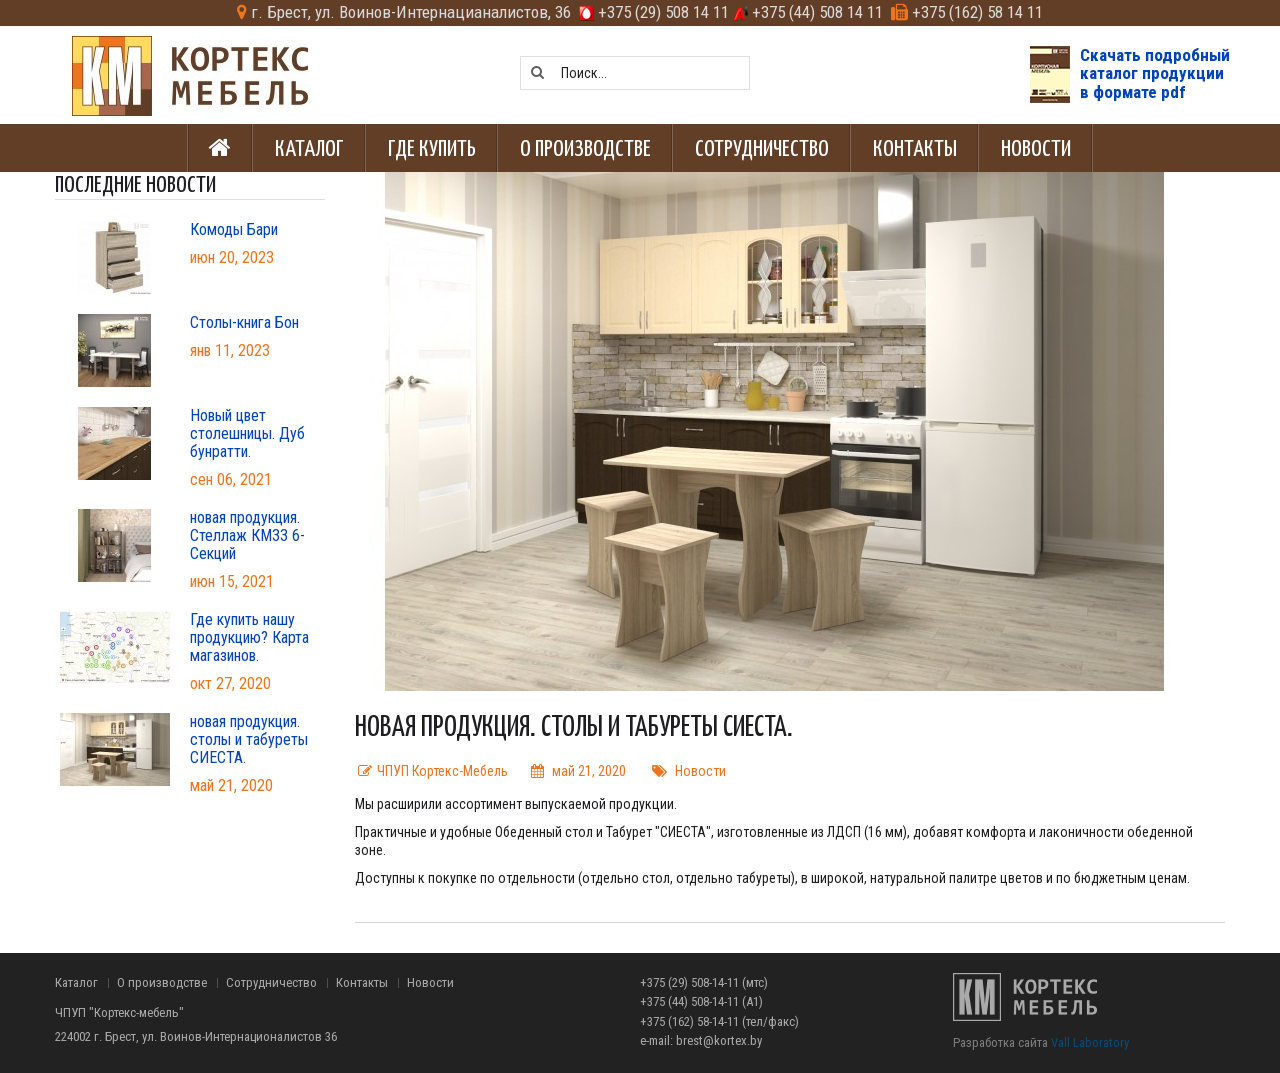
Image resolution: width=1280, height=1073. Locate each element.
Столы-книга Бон (244, 323)
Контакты (362, 983)
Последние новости (135, 184)
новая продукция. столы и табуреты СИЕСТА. (249, 740)
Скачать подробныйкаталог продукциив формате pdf (1155, 73)
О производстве (162, 983)
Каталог (76, 983)
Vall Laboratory (1090, 1042)
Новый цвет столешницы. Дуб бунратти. (247, 434)
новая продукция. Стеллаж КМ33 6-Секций (247, 536)
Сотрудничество (271, 983)
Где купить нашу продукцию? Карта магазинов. (249, 638)
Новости (700, 771)
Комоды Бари (234, 230)
